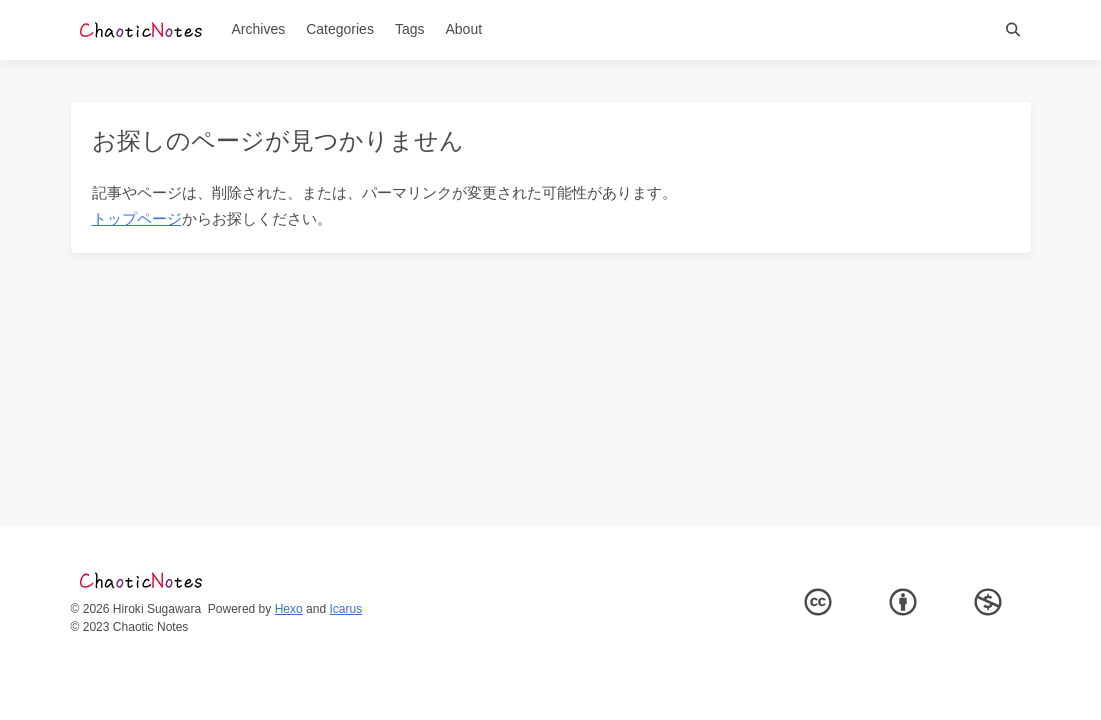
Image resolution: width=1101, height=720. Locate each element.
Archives (259, 29)
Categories (340, 29)
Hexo (289, 609)
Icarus (346, 609)
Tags (410, 29)
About (463, 29)
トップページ (137, 218)
